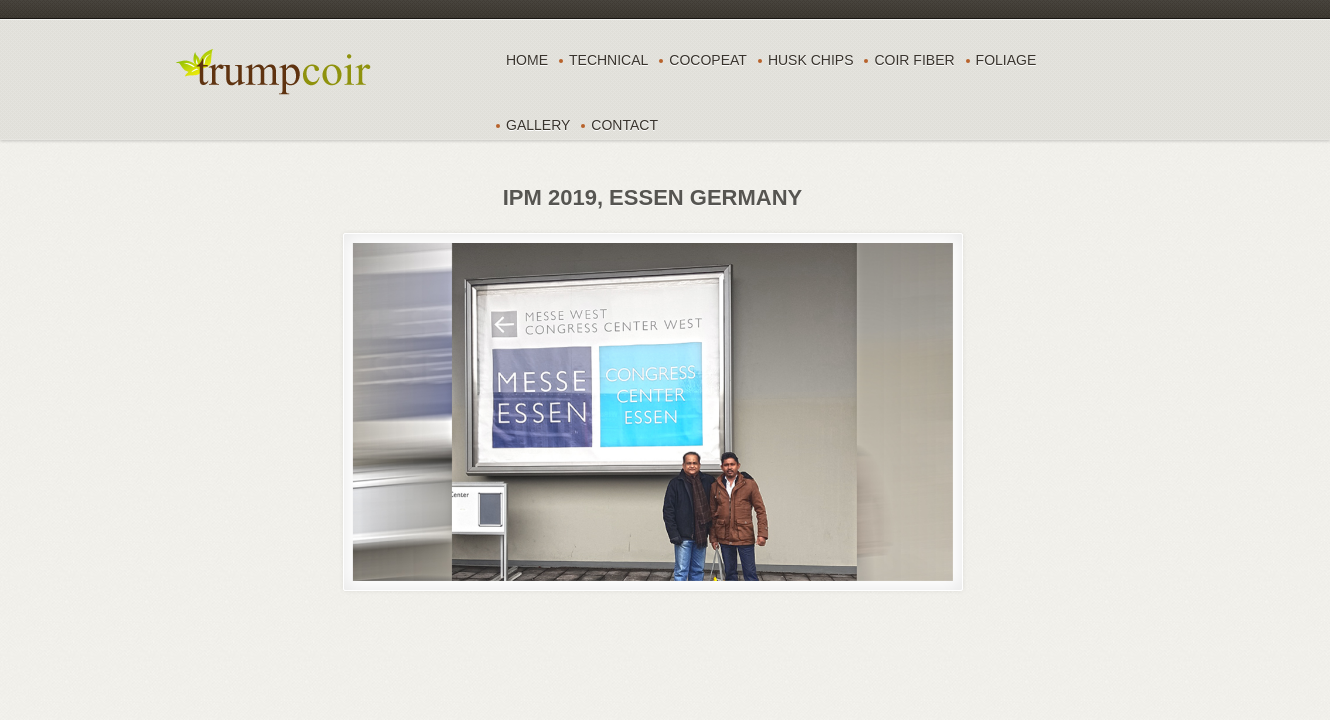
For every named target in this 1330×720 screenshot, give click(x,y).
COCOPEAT (708, 60)
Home (527, 60)
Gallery (538, 125)
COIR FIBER (914, 60)
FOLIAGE (1006, 60)
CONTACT (624, 125)
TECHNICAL (608, 60)
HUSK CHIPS (811, 60)
